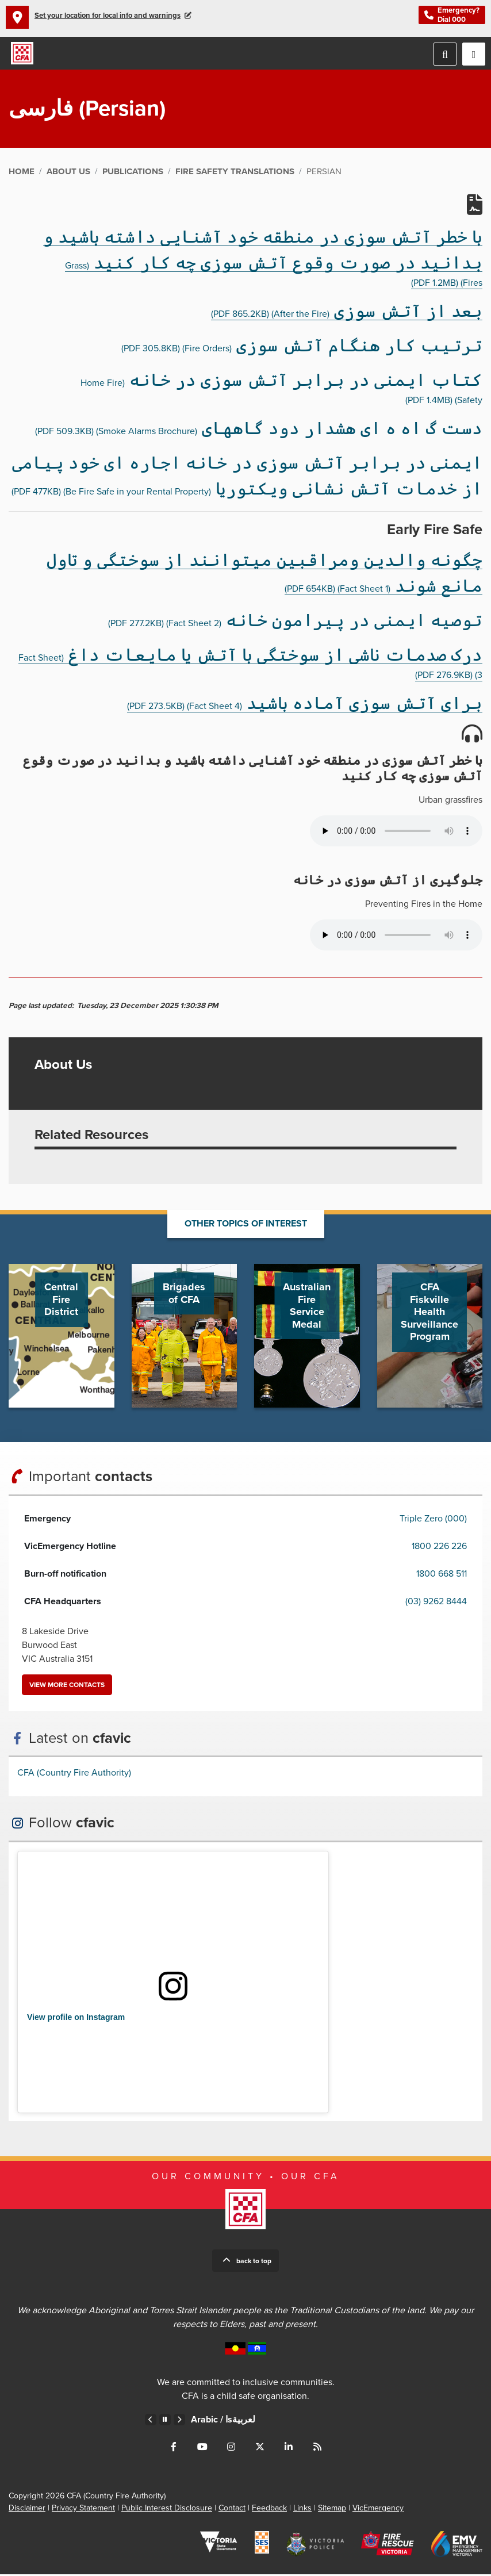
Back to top (253, 2263)
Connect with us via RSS (317, 2448)
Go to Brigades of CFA (184, 1337)
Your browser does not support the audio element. (396, 832)
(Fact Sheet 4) (304, 708)
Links (302, 2509)
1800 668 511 (441, 1575)
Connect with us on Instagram (231, 2448)
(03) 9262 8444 (436, 1602)
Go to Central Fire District (61, 1337)
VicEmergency (378, 2509)
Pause (165, 2421)
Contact (232, 2509)
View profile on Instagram (76, 2018)
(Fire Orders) (301, 349)
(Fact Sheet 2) (295, 624)
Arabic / (223, 2421)
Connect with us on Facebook (173, 2448)
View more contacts (67, 1686)
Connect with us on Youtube (202, 2448)
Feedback (269, 2509)
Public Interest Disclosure (166, 2509)
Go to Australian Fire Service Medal (307, 1337)
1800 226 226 (439, 1547)
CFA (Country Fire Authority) (74, 1774)
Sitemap (332, 2509)
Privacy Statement (83, 2509)
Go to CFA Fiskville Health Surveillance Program (430, 1337)
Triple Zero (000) (433, 1519)
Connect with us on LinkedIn (288, 2448)
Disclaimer (27, 2509)
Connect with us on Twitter (259, 2448)
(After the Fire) (346, 315)
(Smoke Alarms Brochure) (258, 432)
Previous (150, 2421)
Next (179, 2421)
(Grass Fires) (262, 262)
